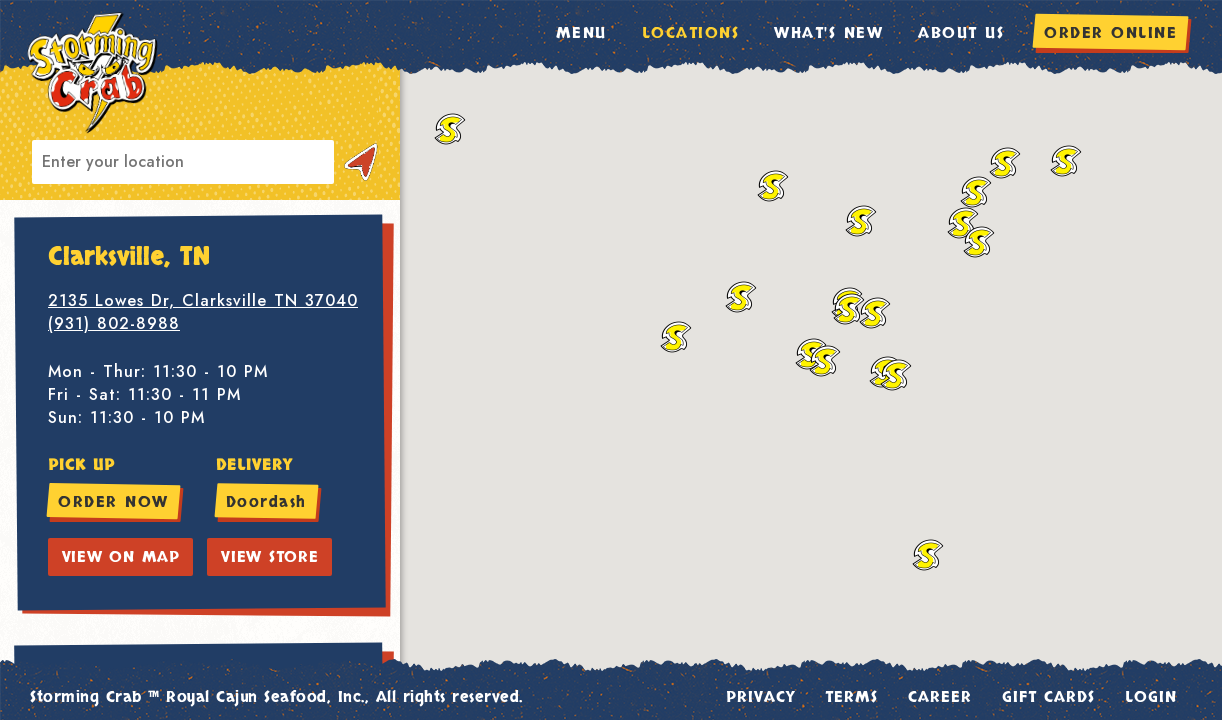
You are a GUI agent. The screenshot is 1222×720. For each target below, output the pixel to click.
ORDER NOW (113, 502)
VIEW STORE (270, 557)
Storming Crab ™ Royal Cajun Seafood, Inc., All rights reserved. (276, 697)
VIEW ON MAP (121, 557)
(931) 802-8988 (114, 323)
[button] (825, 361)
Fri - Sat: (84, 394)
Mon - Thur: (97, 371)
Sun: (65, 417)
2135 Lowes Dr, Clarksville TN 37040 (203, 300)
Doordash (266, 502)
